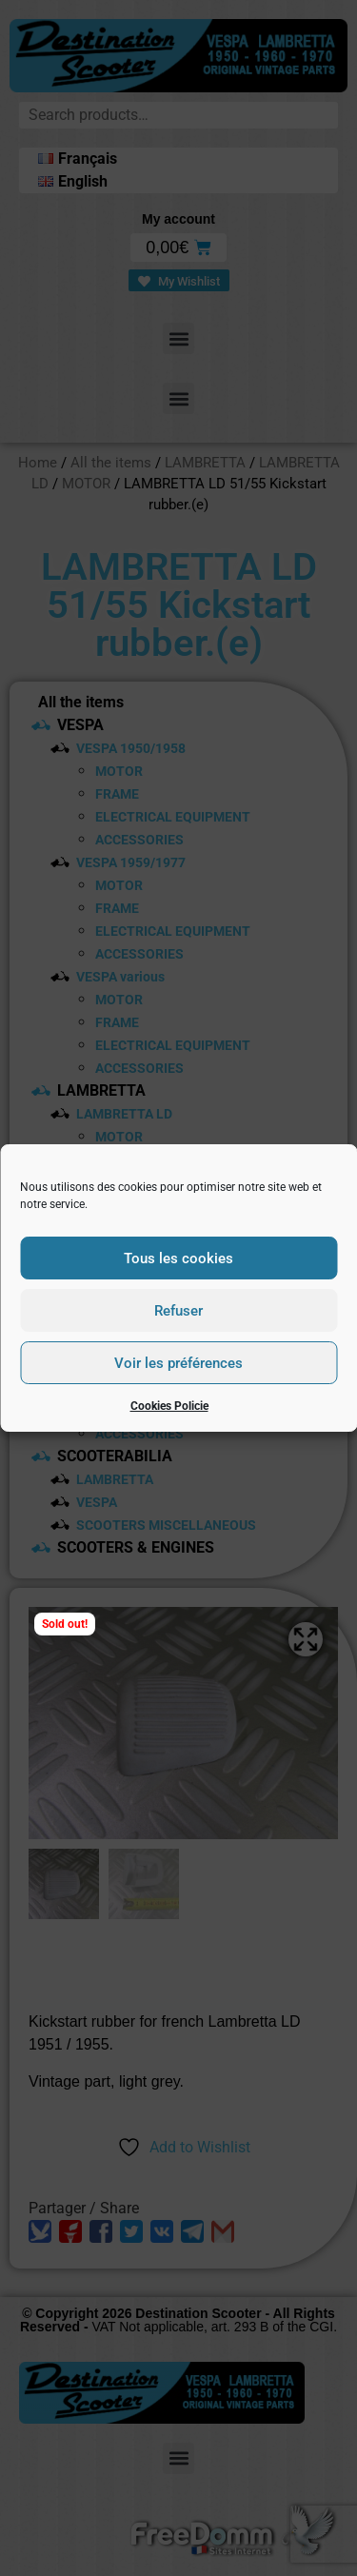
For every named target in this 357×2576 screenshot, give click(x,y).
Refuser (178, 1310)
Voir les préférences (178, 1363)
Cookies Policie (169, 1406)
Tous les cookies (178, 1258)
